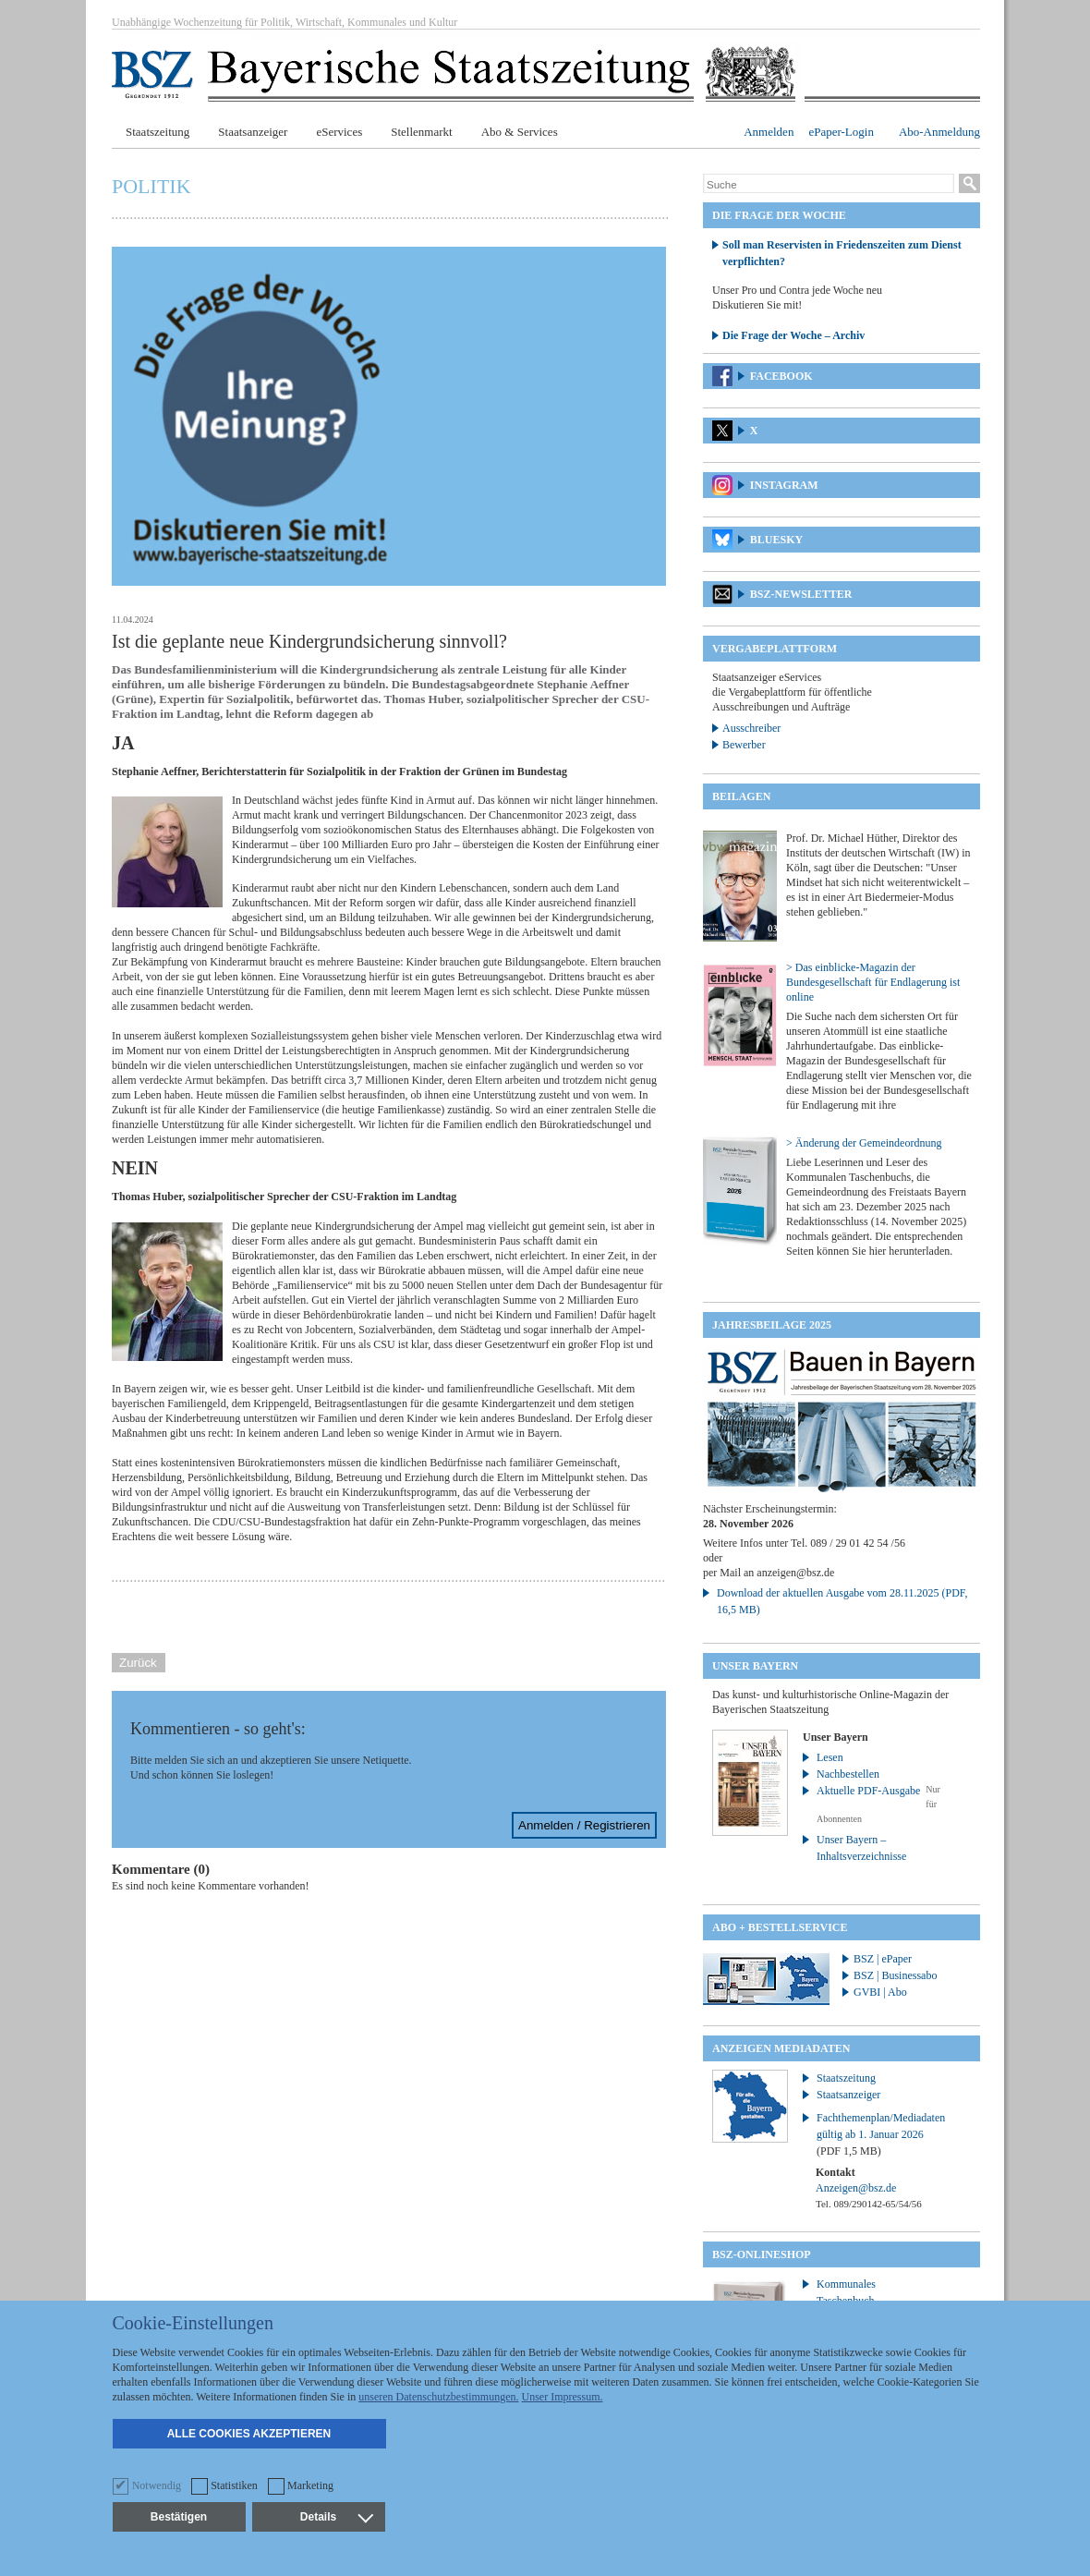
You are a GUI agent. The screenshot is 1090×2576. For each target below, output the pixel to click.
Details (336, 2516)
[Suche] (828, 185)
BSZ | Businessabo (895, 1975)
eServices (339, 132)
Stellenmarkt (421, 132)
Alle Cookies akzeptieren (249, 2433)
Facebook (781, 376)
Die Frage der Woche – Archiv (793, 335)
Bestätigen (179, 2516)
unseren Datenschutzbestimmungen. (438, 2396)
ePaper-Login (841, 132)
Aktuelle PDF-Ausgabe (868, 1790)
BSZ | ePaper (883, 1958)
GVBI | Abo (880, 1992)
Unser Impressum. (562, 2396)
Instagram (784, 485)
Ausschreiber (751, 728)
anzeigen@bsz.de (795, 1572)
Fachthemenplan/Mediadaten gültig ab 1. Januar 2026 (881, 2134)
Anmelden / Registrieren (584, 1825)
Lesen (830, 1757)
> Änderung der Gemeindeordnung (863, 1142)
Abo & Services (519, 132)
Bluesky (776, 539)
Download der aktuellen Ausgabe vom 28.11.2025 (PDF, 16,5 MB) (842, 1601)
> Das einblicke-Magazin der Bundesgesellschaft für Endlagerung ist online (873, 982)
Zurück (138, 1663)
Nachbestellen (848, 1774)
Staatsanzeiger (252, 132)
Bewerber (744, 744)
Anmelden (768, 132)
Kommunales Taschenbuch (846, 2292)
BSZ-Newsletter (801, 594)
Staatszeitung (157, 132)
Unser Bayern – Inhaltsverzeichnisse (861, 1848)
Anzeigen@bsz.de (856, 2187)
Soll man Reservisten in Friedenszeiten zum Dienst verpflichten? (842, 253)
